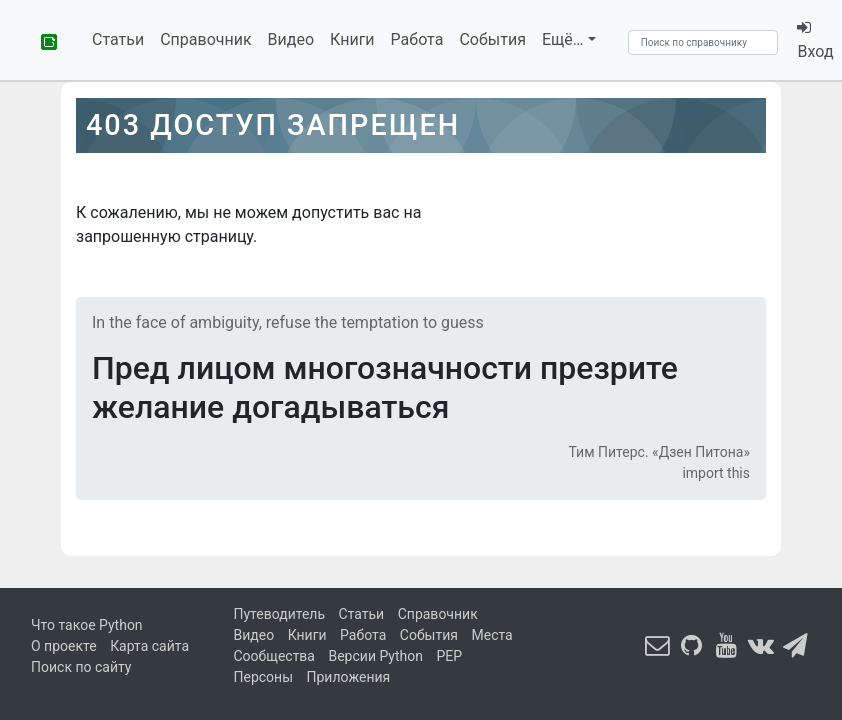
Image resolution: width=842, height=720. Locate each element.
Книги (352, 39)
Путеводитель (280, 614)
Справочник (205, 39)
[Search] (703, 42)
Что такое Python (87, 625)
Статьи (118, 39)
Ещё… (563, 39)
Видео (291, 39)
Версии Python (375, 656)
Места (491, 635)
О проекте (64, 646)
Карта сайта (149, 646)
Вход (814, 40)
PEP (450, 656)
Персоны (264, 677)
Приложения (349, 677)
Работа (417, 39)
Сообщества (274, 656)
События (492, 39)
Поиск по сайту (81, 667)
